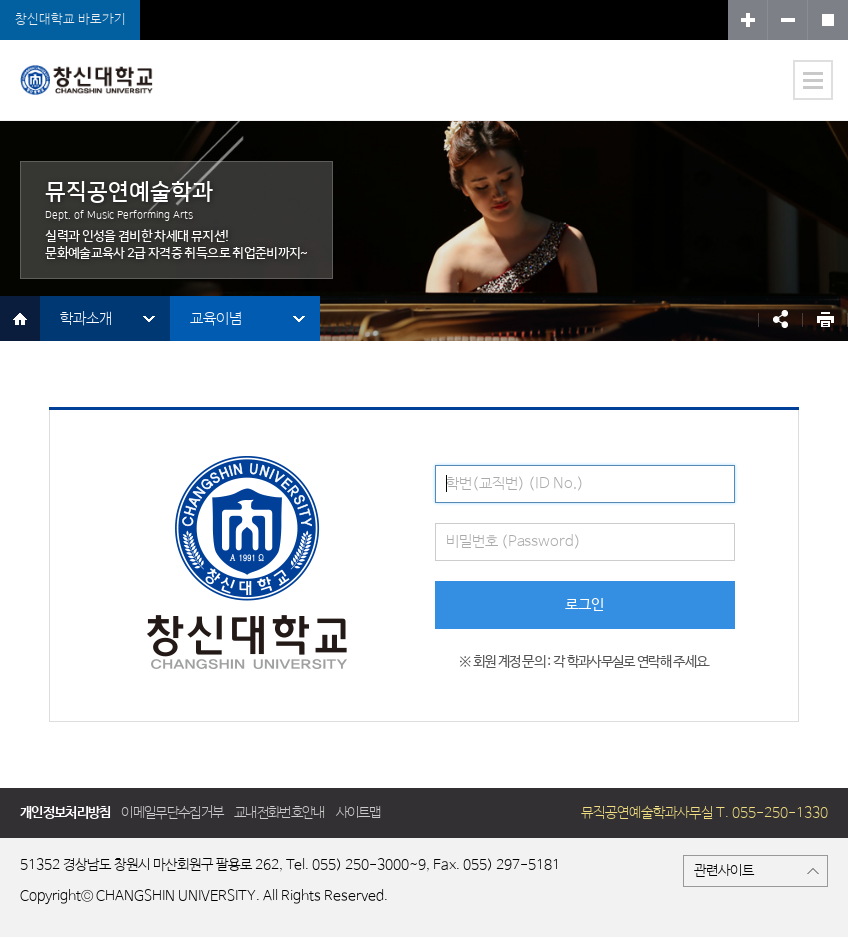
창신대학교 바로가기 (70, 19)
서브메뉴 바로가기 (0, 0)
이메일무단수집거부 (172, 813)
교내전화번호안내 (279, 813)
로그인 (584, 604)
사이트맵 (358, 813)
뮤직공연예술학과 (104, 92)
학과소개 (86, 318)
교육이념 (216, 318)
